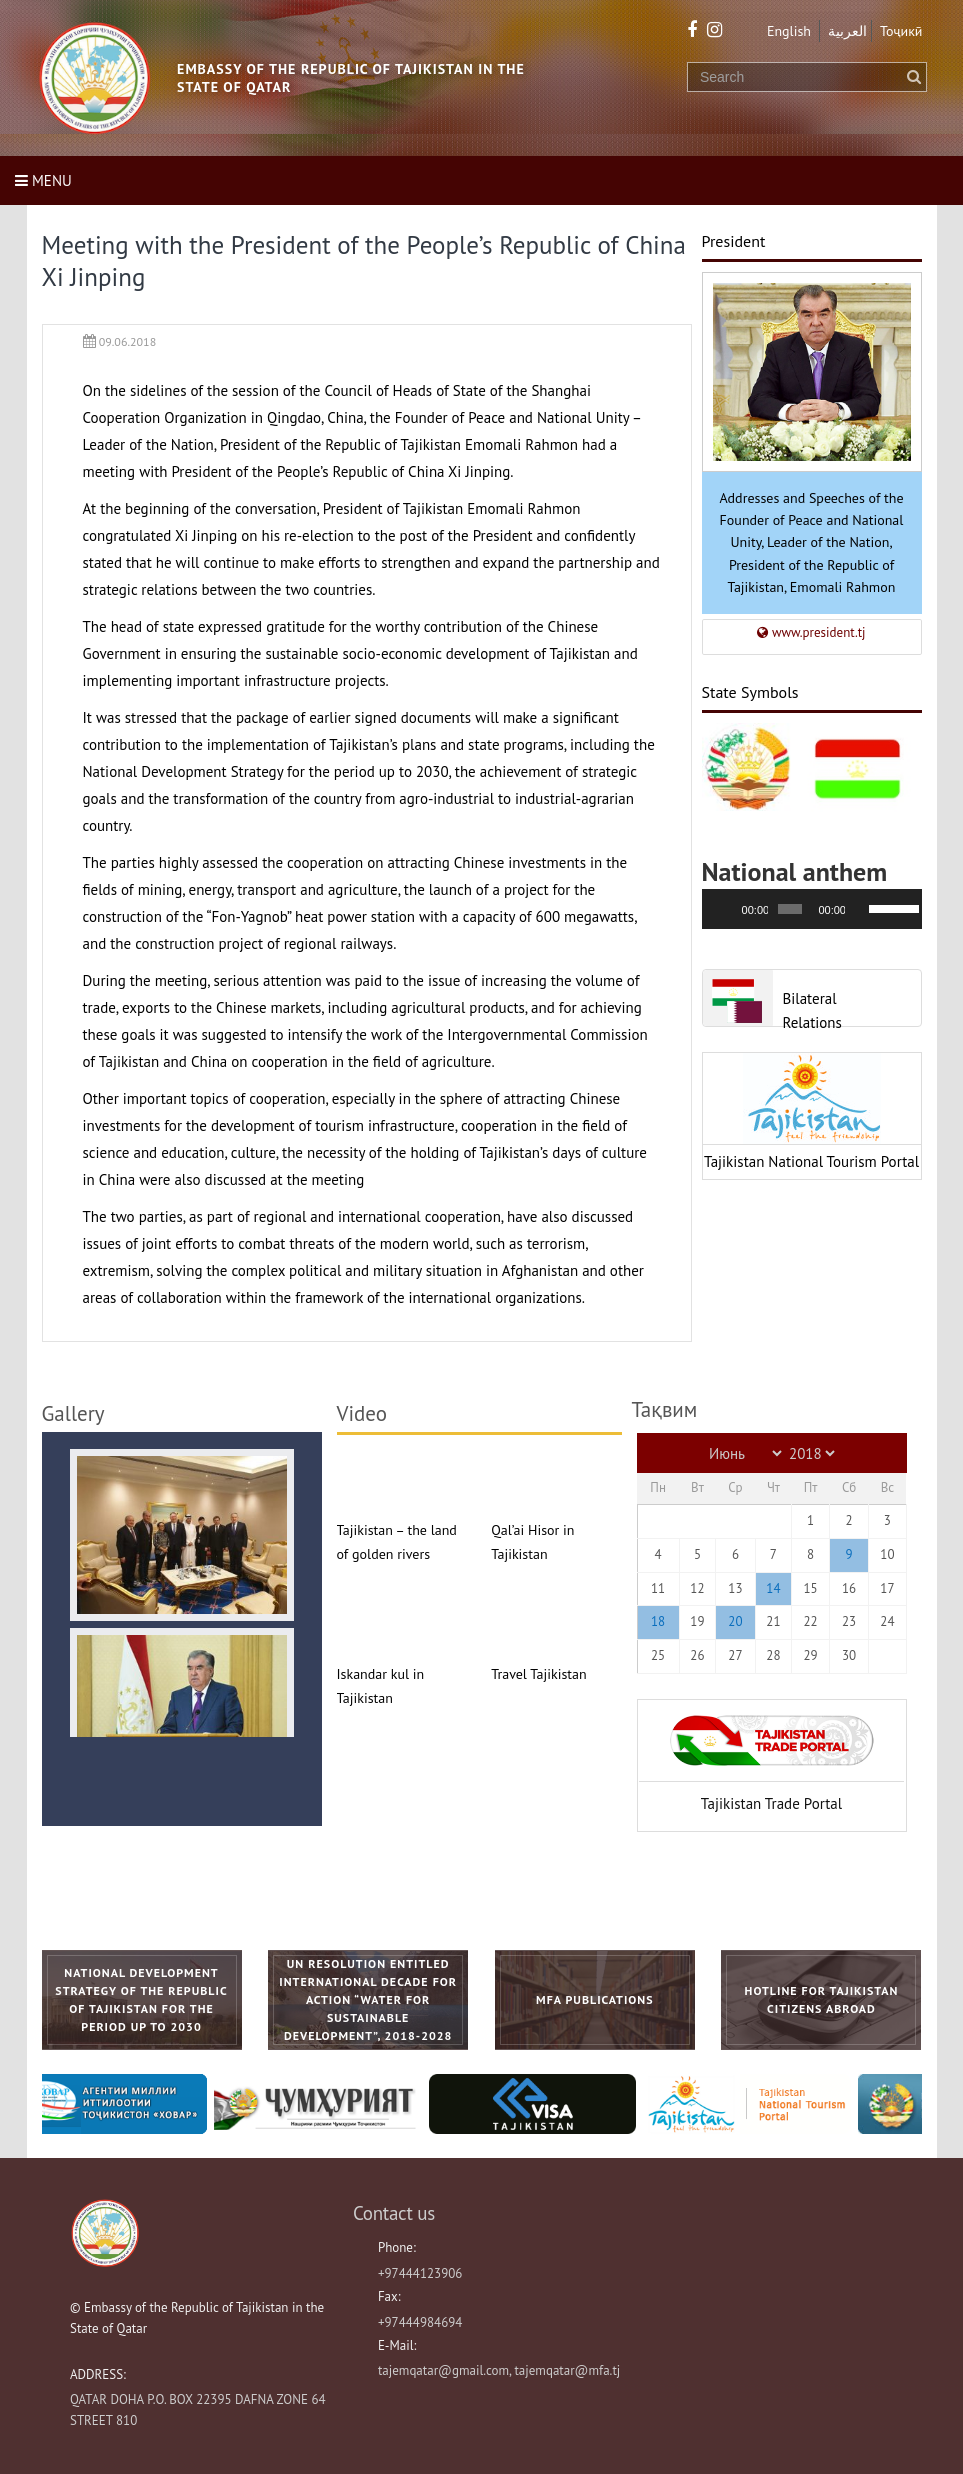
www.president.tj (811, 632)
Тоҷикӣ (901, 31)
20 (735, 1621)
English (789, 31)
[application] (812, 909)
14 (773, 1588)
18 (658, 1621)
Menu (43, 180)
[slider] (790, 909)
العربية (847, 31)
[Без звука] (861, 909)
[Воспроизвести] (728, 909)
